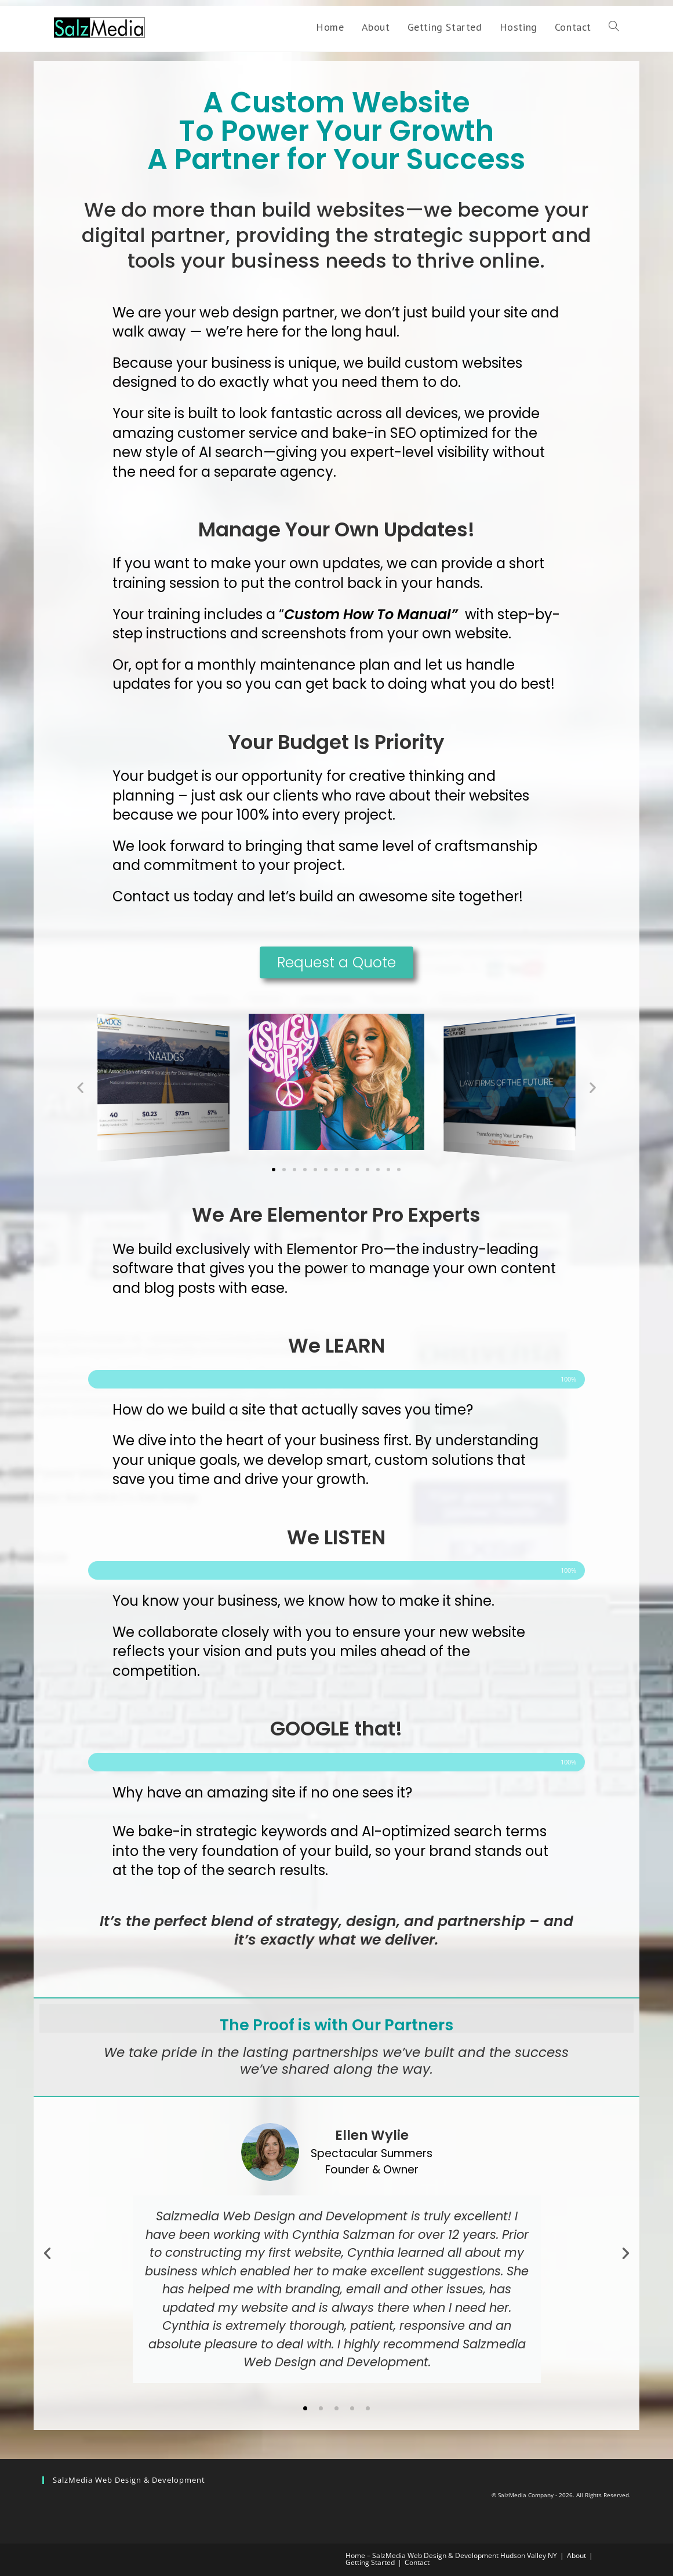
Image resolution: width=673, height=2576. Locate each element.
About (576, 2555)
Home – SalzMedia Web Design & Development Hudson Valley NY (451, 2555)
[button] (80, 1087)
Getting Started (370, 2562)
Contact (417, 2562)
